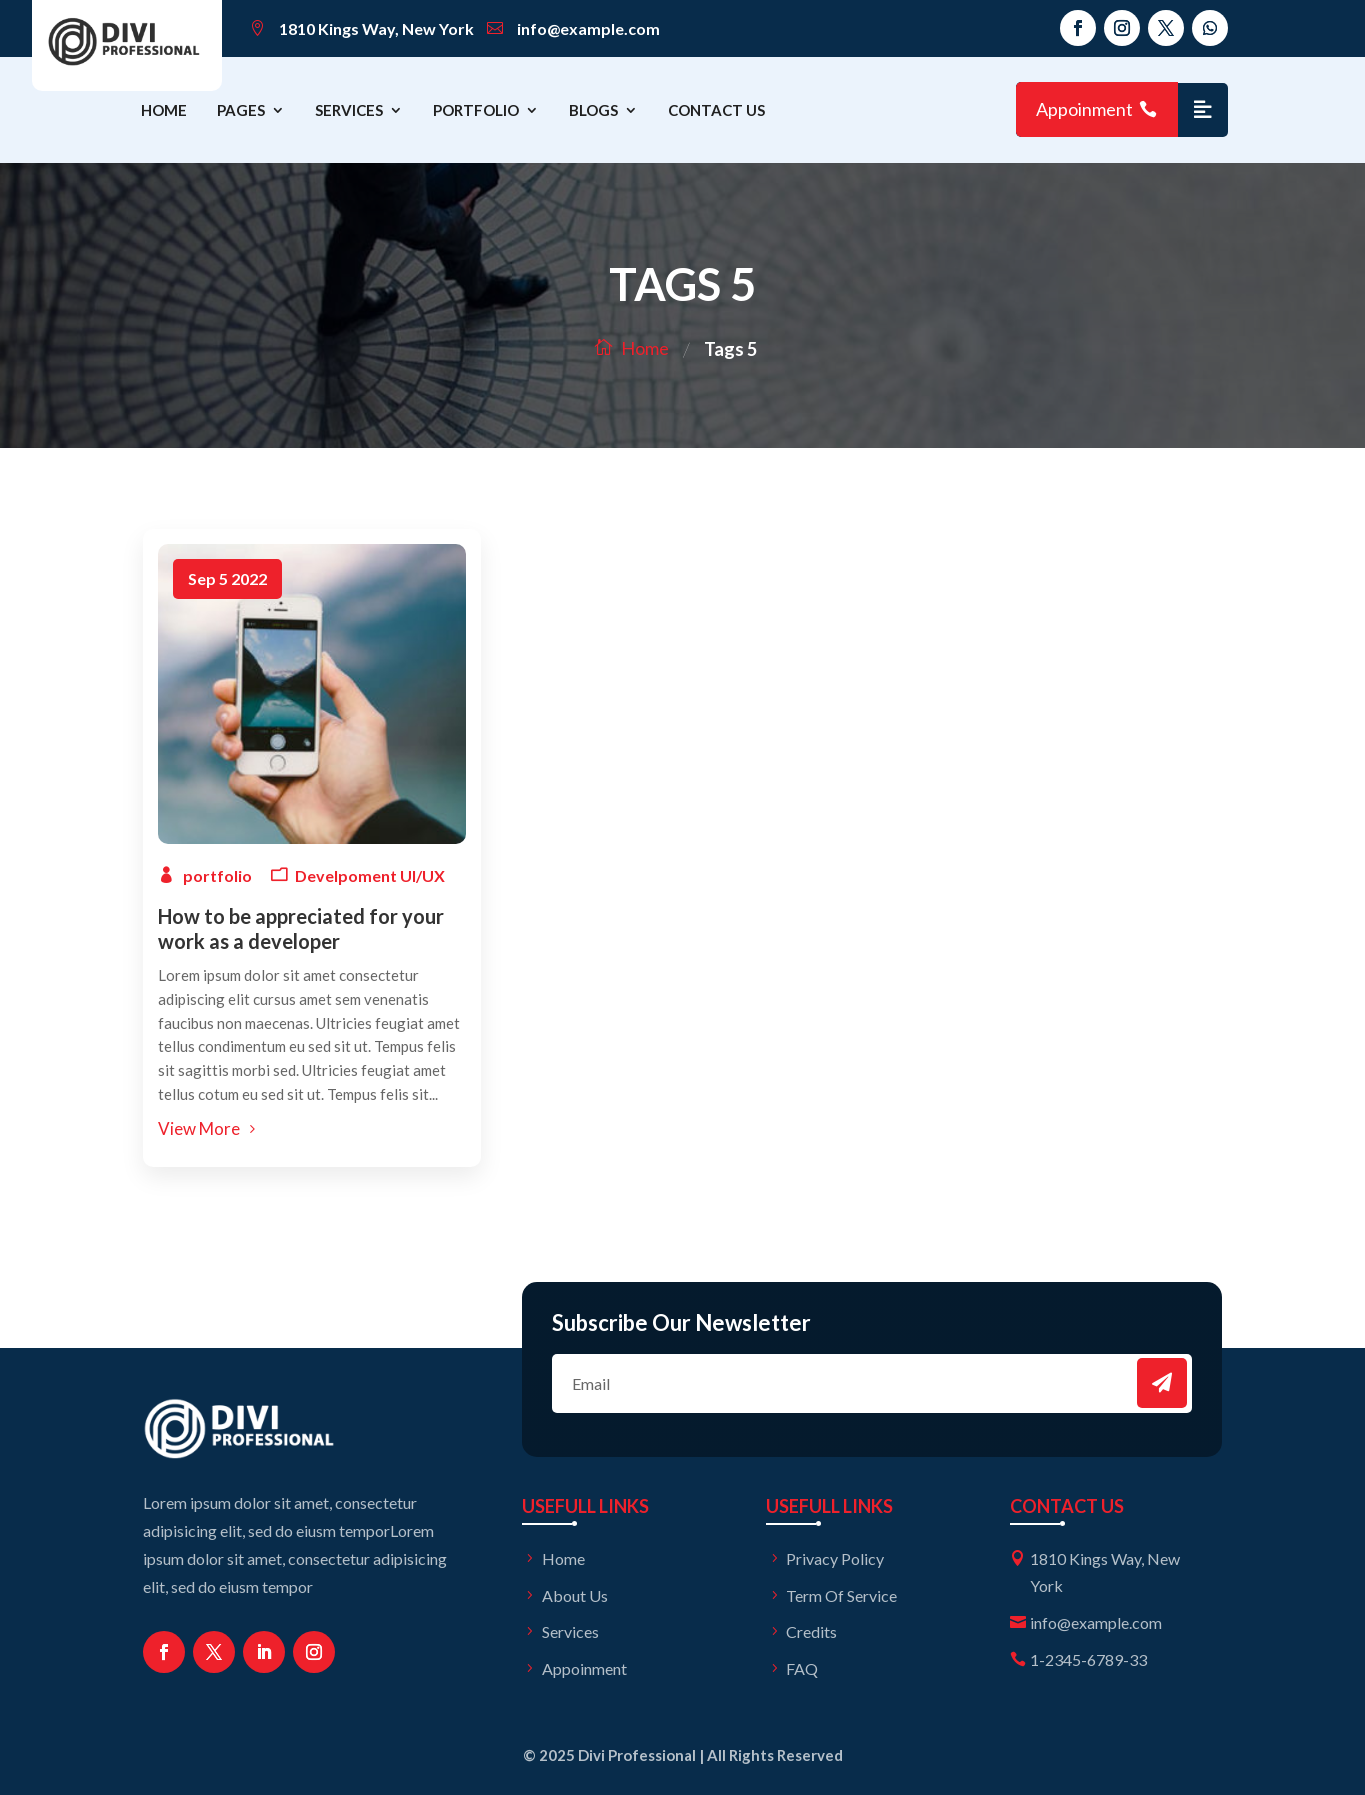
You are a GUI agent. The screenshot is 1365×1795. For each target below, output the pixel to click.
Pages (241, 110)
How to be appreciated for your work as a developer (301, 928)
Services (349, 110)
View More (199, 1128)
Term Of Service (841, 1595)
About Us (575, 1595)
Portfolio (476, 110)
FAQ (802, 1668)
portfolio (217, 875)
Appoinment (1084, 109)
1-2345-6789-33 (1088, 1659)
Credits (811, 1631)
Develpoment (346, 875)
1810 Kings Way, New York (376, 28)
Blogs (593, 110)
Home (164, 110)
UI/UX (422, 875)
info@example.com (588, 28)
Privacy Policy (835, 1558)
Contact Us (716, 110)
